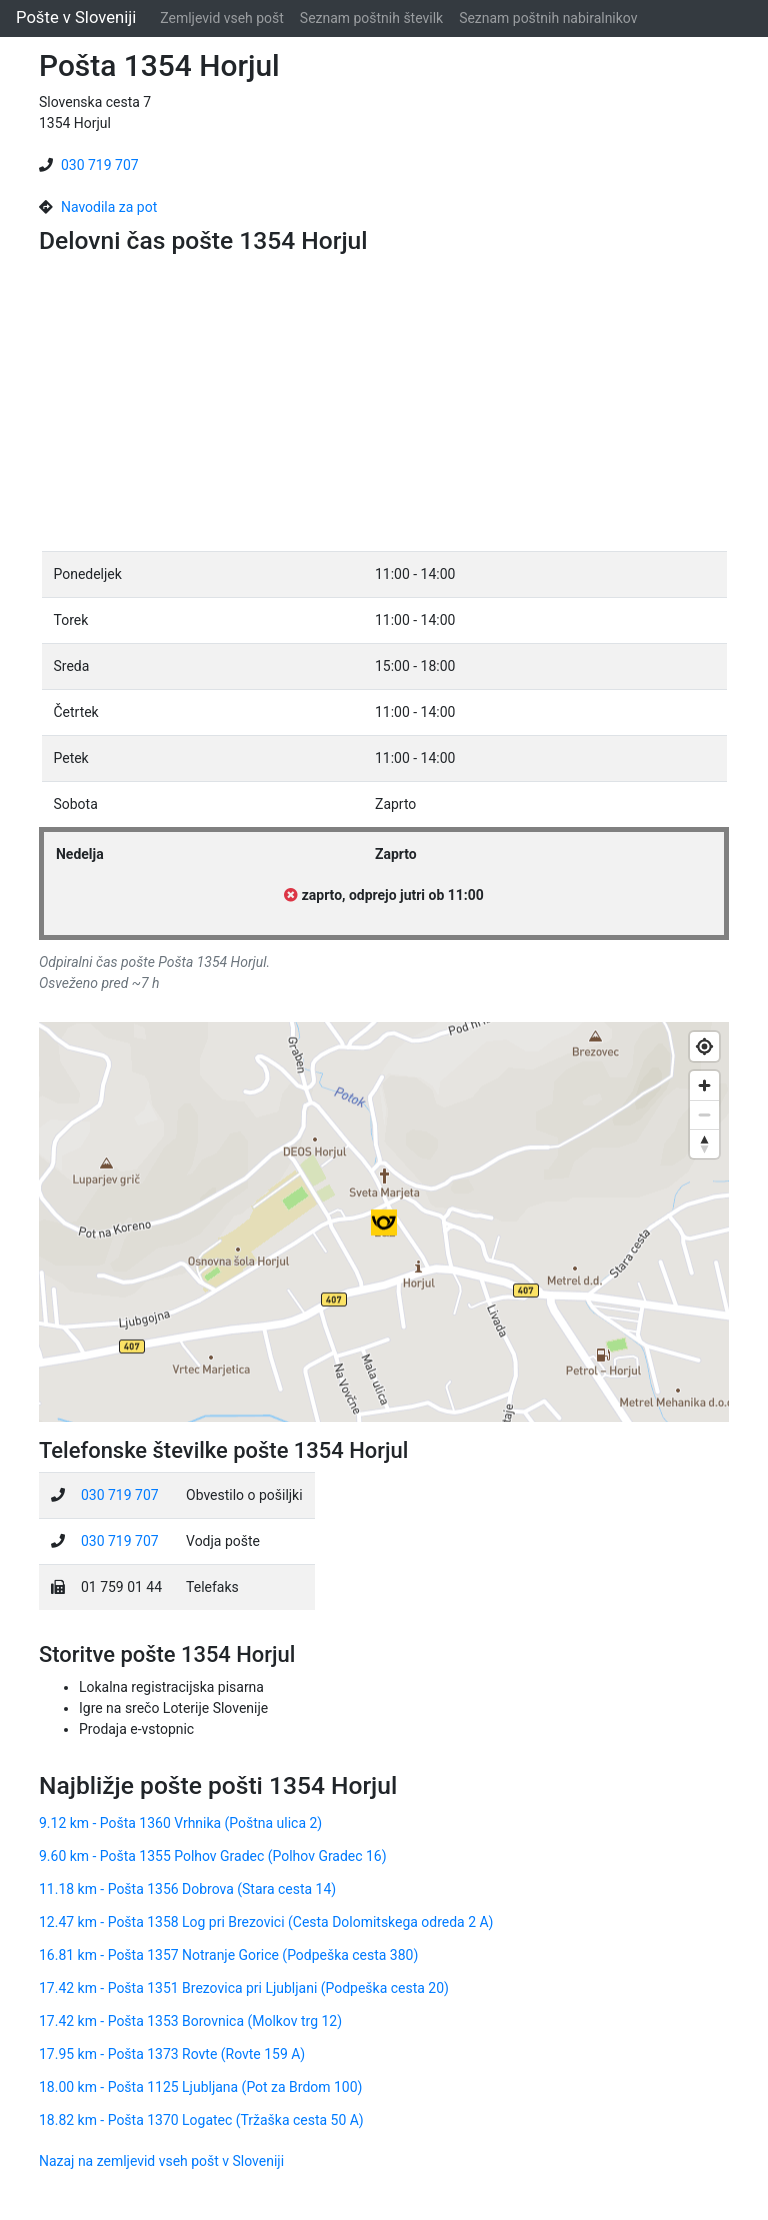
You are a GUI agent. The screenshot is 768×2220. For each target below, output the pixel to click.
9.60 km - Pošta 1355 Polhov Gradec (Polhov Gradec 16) (213, 1856)
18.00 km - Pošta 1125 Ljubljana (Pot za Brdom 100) (200, 2087)
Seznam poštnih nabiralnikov (548, 18)
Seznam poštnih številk (371, 18)
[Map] (384, 1222)
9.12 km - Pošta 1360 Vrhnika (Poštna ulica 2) (180, 1823)
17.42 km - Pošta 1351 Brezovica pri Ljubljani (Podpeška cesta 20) (244, 1988)
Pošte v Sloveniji (76, 17)
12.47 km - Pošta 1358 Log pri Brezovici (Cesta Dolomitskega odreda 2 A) (266, 1922)
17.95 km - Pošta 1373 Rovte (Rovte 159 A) (172, 2054)
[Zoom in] (704, 1085)
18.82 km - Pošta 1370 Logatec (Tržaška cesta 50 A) (201, 2120)
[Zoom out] (704, 1114)
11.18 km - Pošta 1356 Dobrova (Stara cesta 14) (187, 1889)
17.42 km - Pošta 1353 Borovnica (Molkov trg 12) (190, 2021)
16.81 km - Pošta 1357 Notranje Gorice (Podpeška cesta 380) (228, 1955)
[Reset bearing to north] (704, 1143)
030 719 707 (100, 165)
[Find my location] (704, 1046)
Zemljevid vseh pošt (222, 18)
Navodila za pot (109, 207)
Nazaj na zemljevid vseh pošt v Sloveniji (161, 2161)
